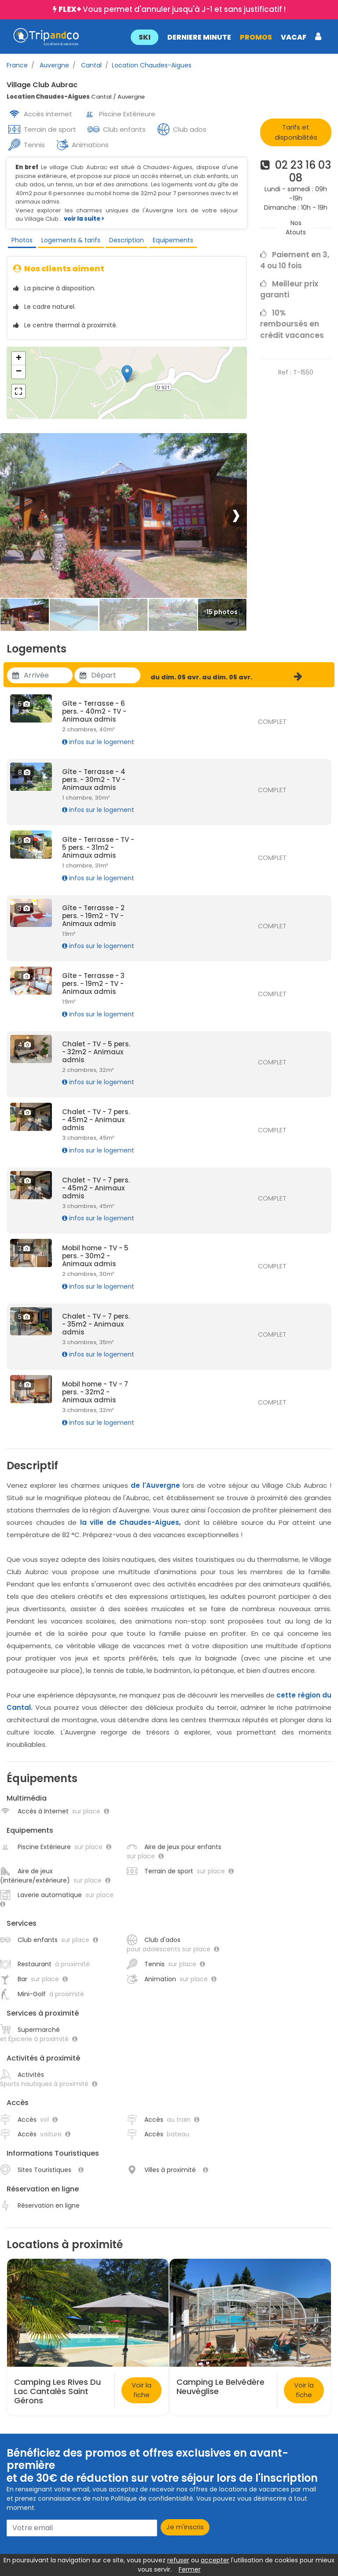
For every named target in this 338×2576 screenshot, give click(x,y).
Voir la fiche (141, 2390)
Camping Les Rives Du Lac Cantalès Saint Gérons (57, 2391)
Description (126, 240)
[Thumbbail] (24, 615)
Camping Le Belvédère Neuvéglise (220, 2386)
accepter (215, 2560)
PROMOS (255, 37)
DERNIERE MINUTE (199, 37)
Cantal (90, 65)
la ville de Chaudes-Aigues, (130, 1522)
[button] (225, 36)
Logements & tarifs (70, 240)
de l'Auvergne (155, 1485)
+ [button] (19, 358)
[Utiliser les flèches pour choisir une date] (48, 675)
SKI (144, 37)
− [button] (19, 371)
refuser (178, 2560)
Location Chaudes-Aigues (151, 65)
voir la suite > (84, 219)
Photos (22, 240)
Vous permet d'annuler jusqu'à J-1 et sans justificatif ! (172, 9)
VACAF (293, 37)
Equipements (173, 240)
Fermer (190, 2569)
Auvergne (53, 65)
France (17, 65)
